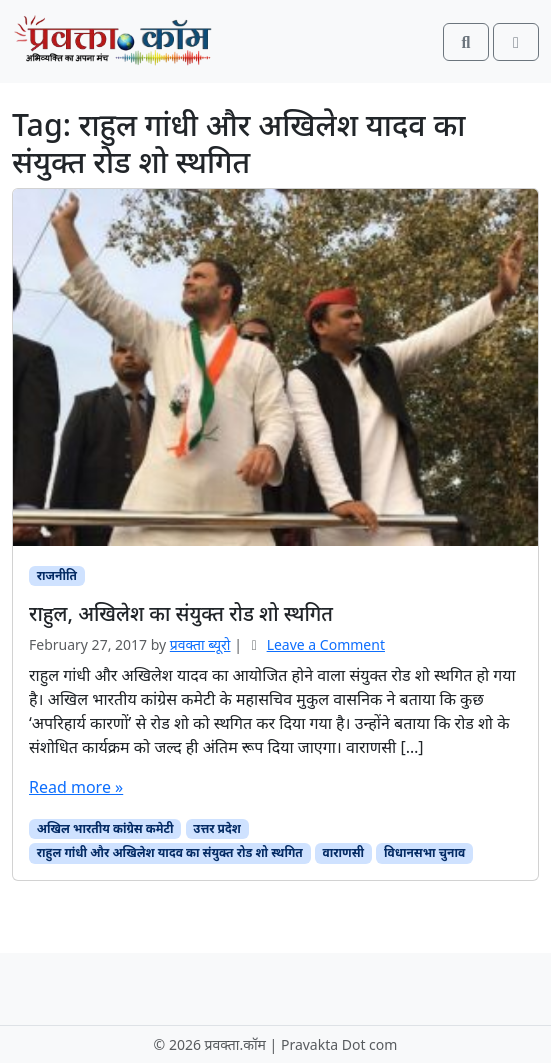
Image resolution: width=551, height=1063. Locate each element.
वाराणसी (344, 852)
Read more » (76, 787)
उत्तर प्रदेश (216, 828)
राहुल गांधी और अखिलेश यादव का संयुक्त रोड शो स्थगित (170, 852)
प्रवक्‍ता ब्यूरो (200, 644)
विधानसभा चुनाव (424, 852)
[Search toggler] (466, 42)
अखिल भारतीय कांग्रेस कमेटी (105, 828)
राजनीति (57, 575)
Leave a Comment (326, 644)
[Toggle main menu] (516, 42)
